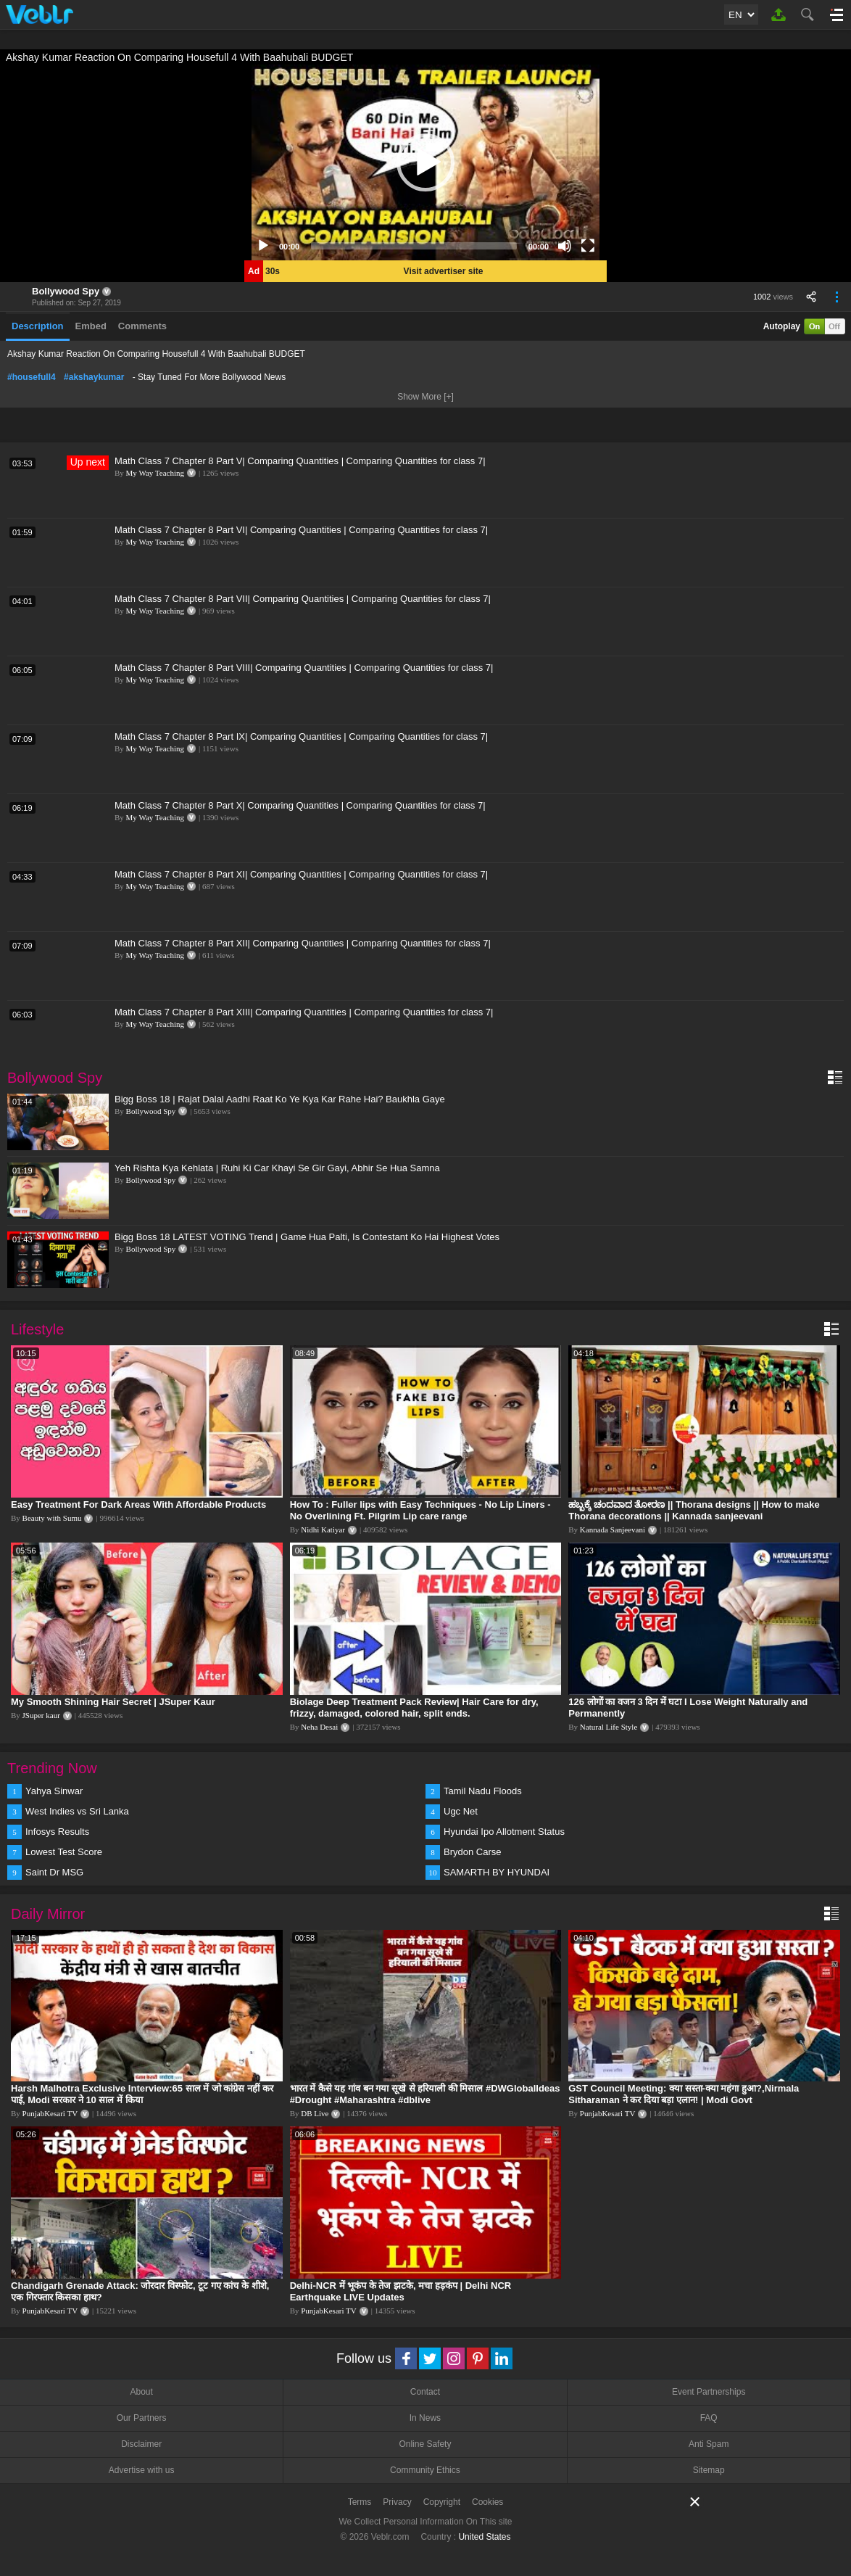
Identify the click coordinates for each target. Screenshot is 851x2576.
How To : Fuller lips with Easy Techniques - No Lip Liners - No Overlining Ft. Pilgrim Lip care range (420, 1510)
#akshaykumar (94, 377)
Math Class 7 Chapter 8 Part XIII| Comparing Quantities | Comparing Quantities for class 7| (304, 1012)
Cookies (487, 2502)
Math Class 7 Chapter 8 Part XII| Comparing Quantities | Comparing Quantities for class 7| (303, 943)
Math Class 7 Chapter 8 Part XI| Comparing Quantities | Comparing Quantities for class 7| (301, 874)
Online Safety (425, 2444)
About (141, 2392)
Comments (142, 326)
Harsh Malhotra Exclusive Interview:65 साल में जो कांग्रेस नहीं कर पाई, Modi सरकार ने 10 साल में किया (142, 2094)
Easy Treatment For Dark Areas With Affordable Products (138, 1504)
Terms (360, 2502)
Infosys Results (57, 1831)
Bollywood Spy (65, 291)
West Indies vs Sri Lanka (77, 1811)
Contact (425, 2392)
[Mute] (564, 246)
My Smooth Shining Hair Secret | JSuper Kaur (113, 1701)
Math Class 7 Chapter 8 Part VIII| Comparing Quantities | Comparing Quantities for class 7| (304, 667)
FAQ (709, 2418)
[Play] (263, 246)
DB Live (314, 2113)
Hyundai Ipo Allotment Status (504, 1831)
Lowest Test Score (63, 1851)
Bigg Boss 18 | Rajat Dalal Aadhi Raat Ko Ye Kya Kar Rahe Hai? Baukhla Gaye (280, 1099)
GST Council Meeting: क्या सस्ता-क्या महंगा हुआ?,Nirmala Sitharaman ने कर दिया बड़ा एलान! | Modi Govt (683, 2094)
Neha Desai (319, 1726)
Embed (91, 326)
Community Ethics (425, 2470)
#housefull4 (31, 377)
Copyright (441, 2502)
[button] (425, 162)
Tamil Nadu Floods (483, 1791)
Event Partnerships (708, 2392)
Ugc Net (461, 1811)
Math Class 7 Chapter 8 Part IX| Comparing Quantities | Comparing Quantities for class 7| (301, 736)
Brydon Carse (472, 1851)
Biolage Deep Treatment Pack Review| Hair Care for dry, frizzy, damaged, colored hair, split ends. (414, 1707)
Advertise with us (142, 2470)
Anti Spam (708, 2444)
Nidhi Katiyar (323, 1529)
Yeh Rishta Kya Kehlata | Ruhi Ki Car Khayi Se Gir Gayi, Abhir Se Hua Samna (277, 1168)
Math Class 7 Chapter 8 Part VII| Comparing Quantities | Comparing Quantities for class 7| (303, 598)
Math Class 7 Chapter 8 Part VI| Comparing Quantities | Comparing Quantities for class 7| (301, 529)
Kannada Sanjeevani (612, 1529)
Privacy (397, 2502)
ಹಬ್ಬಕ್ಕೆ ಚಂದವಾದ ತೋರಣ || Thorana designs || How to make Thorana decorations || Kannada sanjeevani (693, 1510)
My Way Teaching (155, 472)
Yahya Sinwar (54, 1791)
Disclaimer (141, 2444)
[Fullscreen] (588, 246)
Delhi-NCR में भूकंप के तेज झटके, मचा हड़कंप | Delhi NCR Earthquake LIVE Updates (401, 2291)
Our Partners (142, 2418)
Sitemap (709, 2470)
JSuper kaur (41, 1715)
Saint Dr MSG (54, 1872)
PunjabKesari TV (50, 2113)
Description (38, 326)
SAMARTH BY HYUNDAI (496, 1872)
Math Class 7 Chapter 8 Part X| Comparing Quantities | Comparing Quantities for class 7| (300, 805)
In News (425, 2418)
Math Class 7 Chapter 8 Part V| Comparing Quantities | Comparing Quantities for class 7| (300, 460)
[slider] (414, 245)
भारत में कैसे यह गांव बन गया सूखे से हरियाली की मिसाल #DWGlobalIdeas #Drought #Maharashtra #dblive (425, 2094)
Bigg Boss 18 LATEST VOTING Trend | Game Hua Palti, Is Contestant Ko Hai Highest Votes (307, 1236)
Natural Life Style (608, 1726)
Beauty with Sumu (52, 1518)
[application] (425, 162)
